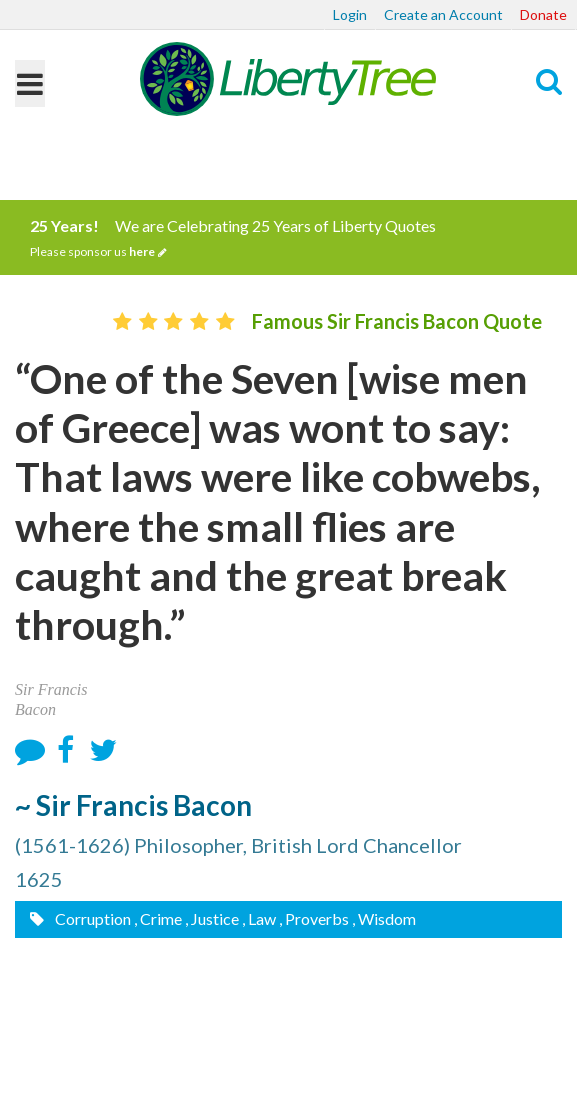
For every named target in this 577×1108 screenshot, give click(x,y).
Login (350, 14)
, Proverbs (314, 918)
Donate (543, 14)
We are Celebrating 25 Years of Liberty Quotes (288, 238)
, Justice (212, 918)
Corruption (91, 918)
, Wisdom (384, 918)
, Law (259, 918)
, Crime (158, 918)
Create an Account (443, 14)
